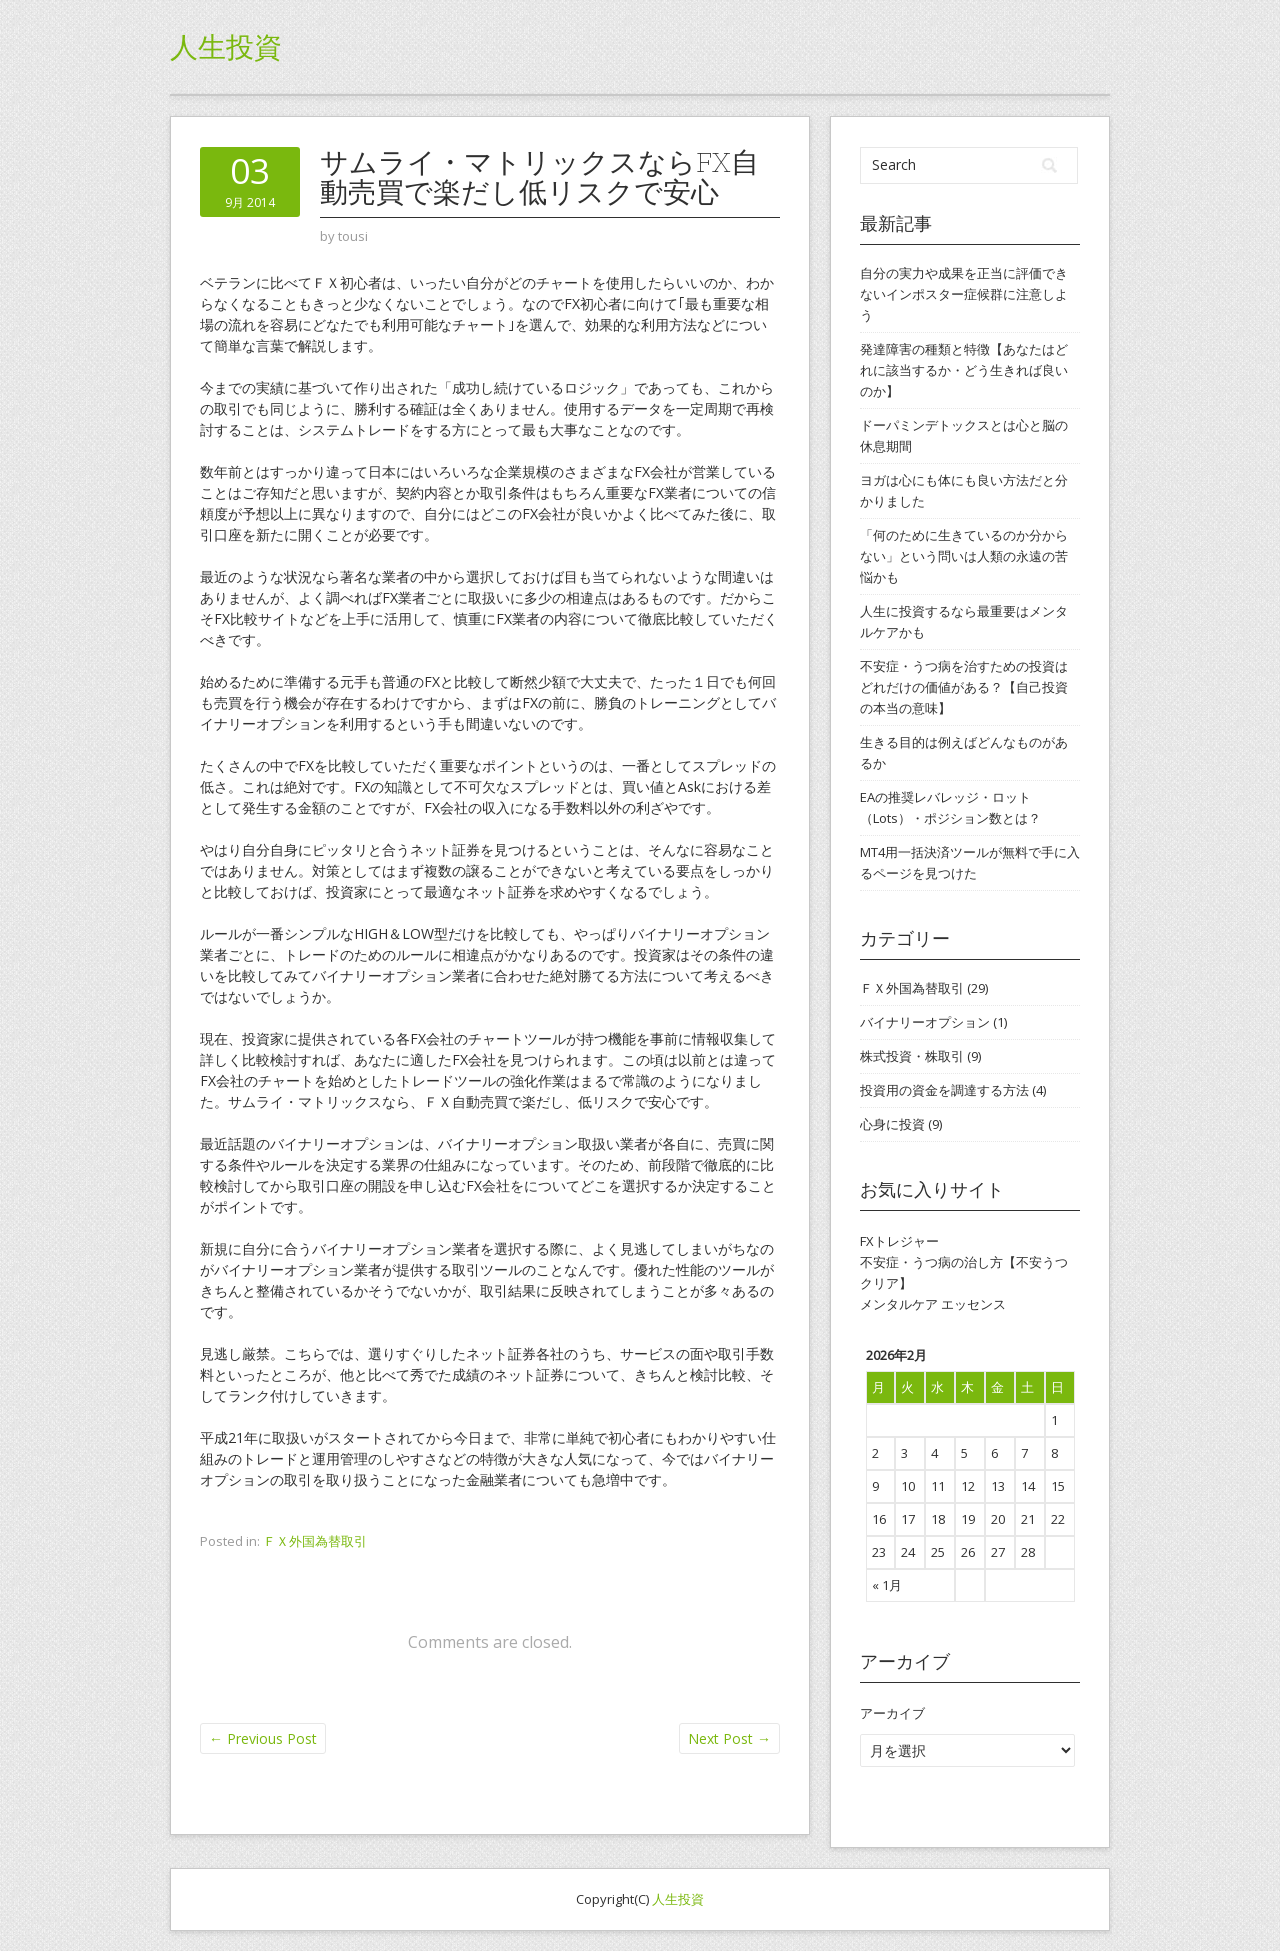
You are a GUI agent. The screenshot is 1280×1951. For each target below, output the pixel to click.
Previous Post (263, 1738)
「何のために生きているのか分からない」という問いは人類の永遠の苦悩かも (964, 556)
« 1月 (887, 1585)
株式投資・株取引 (912, 1056)
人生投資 (226, 47)
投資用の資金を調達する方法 (944, 1090)
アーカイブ (892, 1713)
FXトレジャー (899, 1241)
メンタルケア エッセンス (933, 1304)
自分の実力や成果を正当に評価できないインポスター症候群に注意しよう (964, 294)
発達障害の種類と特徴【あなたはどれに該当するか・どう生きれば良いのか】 (964, 370)
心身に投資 (892, 1124)
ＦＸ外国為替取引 (315, 1541)
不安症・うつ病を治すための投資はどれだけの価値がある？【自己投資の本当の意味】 (964, 687)
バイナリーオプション (925, 1022)
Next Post (729, 1738)
